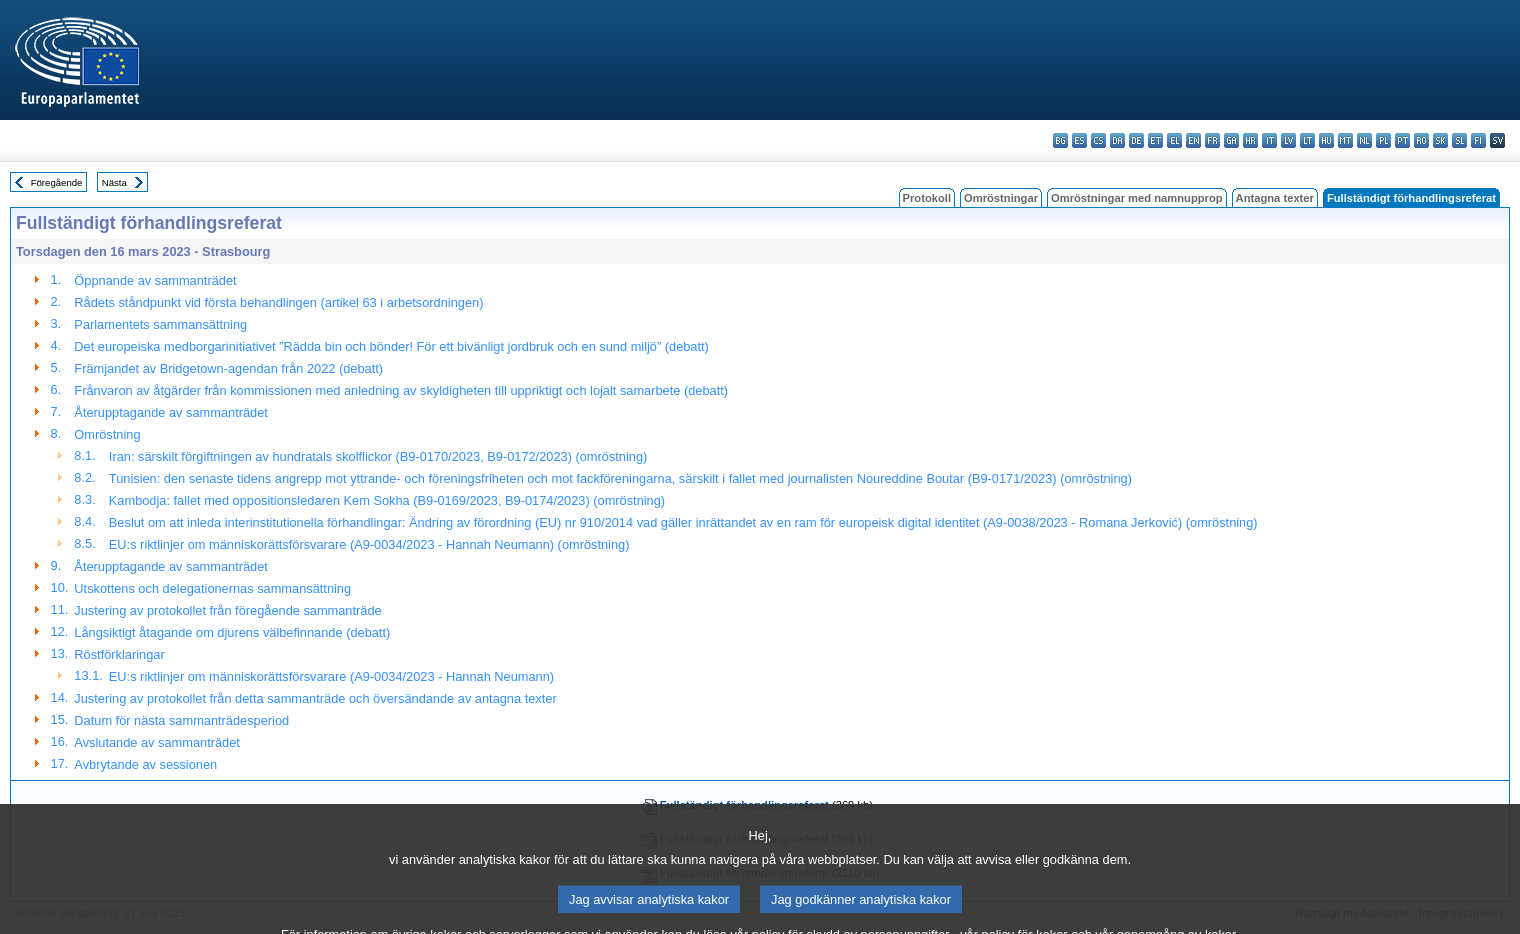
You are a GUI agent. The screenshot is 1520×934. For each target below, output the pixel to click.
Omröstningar (1001, 198)
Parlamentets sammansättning (160, 324)
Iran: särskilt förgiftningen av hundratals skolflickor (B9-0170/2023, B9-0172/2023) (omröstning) (378, 456)
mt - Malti (1345, 140)
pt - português (1402, 140)
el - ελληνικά (1174, 140)
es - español (1079, 140)
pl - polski (1383, 140)
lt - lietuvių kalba (1307, 140)
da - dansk (1117, 140)
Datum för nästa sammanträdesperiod (181, 720)
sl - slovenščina (1459, 140)
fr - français (1212, 140)
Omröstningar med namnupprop (1137, 198)
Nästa (114, 182)
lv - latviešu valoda (1288, 140)
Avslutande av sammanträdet (157, 742)
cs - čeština (1098, 140)
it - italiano (1269, 140)
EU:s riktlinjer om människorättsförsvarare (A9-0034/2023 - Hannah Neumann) (331, 676)
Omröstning (107, 434)
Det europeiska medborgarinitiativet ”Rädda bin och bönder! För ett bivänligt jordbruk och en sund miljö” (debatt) (391, 346)
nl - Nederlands (1364, 140)
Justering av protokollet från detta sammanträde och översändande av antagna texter (315, 698)
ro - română (1421, 140)
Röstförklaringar (119, 654)
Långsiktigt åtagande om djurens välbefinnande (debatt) (232, 632)
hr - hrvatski (1250, 140)
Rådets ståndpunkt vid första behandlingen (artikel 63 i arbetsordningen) (278, 302)
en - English (1193, 140)
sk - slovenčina (1440, 140)
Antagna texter (1275, 198)
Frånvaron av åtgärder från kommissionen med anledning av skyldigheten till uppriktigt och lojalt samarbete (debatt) (401, 390)
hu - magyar (1326, 140)
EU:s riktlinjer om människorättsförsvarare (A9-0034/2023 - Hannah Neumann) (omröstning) (369, 544)
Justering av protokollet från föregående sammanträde (227, 610)
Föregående (57, 182)
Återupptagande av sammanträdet (171, 412)
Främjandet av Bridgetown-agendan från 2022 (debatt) (228, 368)
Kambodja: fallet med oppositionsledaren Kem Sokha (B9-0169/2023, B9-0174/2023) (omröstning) (387, 500)
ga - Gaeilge (1231, 140)
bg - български (1060, 140)
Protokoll (927, 198)
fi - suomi (1478, 140)
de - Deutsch (1136, 140)
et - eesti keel (1155, 140)
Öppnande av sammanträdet (155, 280)
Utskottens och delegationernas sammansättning (212, 588)
